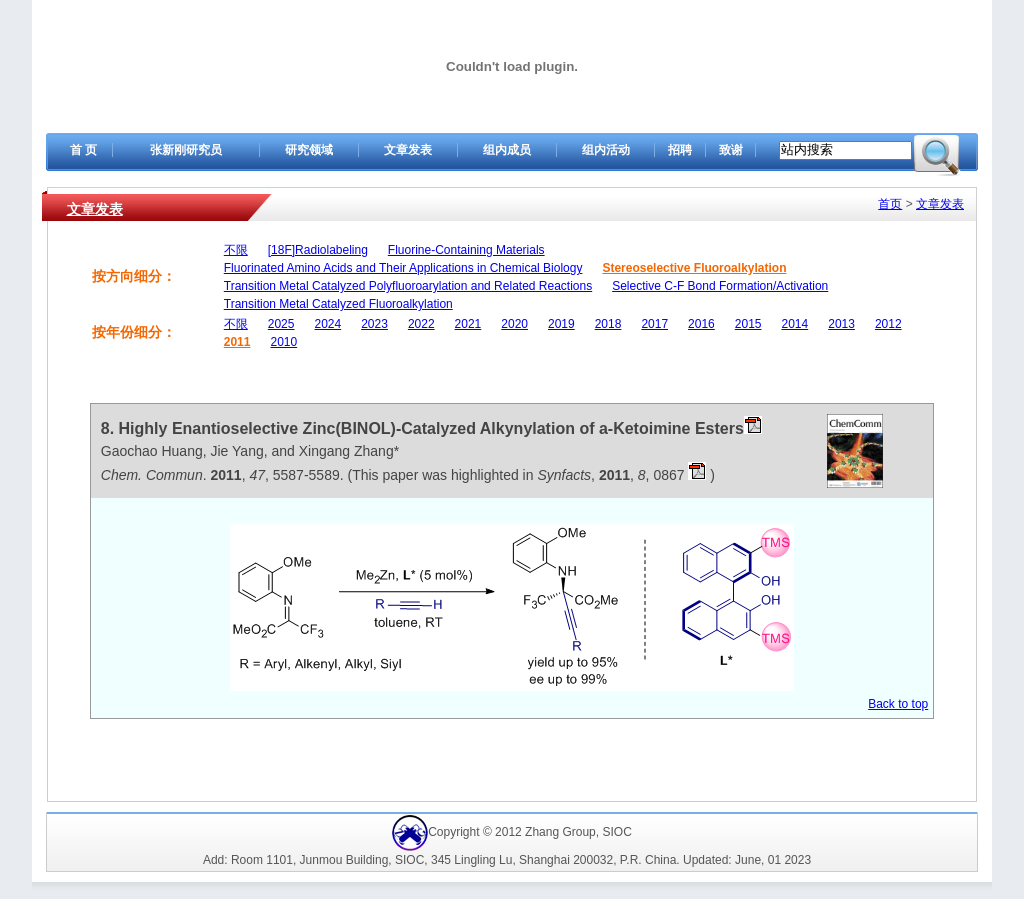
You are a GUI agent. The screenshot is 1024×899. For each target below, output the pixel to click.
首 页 (83, 150)
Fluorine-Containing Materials (466, 250)
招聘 (680, 150)
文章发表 (408, 150)
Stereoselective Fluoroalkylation (694, 268)
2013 (841, 324)
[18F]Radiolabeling (318, 250)
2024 (327, 324)
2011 (237, 342)
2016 (701, 324)
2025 (281, 324)
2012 (888, 324)
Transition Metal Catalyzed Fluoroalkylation (338, 304)
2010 (283, 342)
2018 (608, 324)
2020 (514, 324)
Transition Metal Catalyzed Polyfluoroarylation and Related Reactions (408, 286)
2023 (374, 324)
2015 (748, 324)
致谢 (731, 150)
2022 (421, 324)
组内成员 (507, 150)
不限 (236, 250)
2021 (468, 324)
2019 (561, 324)
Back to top (898, 704)
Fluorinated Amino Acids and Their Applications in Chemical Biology (403, 268)
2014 (795, 324)
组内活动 (606, 150)
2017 (654, 324)
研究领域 (309, 150)
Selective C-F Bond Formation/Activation (720, 286)
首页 (890, 204)
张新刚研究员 (186, 150)
